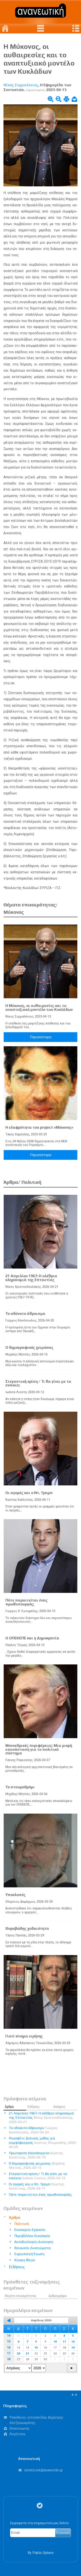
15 (8, 2341)
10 (55, 2341)
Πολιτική (21, 2224)
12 (73, 2341)
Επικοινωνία (19, 2428)
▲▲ (74, 2394)
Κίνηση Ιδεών (24, 2260)
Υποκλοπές (15, 1895)
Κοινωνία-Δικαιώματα (32, 2248)
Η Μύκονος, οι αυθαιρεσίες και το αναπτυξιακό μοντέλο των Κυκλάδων (39, 1007)
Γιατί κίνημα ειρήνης (24, 2036)
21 (27, 2353)
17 (8, 2353)
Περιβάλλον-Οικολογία (32, 2236)
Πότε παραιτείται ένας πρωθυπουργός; (26, 1602)
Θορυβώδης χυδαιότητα (27, 1928)
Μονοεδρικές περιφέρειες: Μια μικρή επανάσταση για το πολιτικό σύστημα (38, 1749)
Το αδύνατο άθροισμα (25, 1313)
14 (8, 2336)
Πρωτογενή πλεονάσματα (36, 2155)
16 (8, 2347)
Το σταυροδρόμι (20, 1787)
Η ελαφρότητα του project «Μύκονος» (39, 1127)
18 (8, 2359)
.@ (43, 2470)
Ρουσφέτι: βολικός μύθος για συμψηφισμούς (43, 2142)
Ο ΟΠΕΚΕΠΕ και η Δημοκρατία (32, 1638)
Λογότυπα (17, 2434)
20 (18, 2353)
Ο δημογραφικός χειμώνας (29, 1347)
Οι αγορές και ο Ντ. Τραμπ (29, 1493)
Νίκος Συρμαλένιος (20, 85)
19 (73, 2347)
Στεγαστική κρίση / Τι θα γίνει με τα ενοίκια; (38, 1383)
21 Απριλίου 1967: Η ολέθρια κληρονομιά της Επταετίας (31, 1278)
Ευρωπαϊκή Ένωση (29, 2254)
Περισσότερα (40, 1037)
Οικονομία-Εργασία (29, 2230)
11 (64, 2341)
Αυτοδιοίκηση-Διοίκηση (33, 2242)
